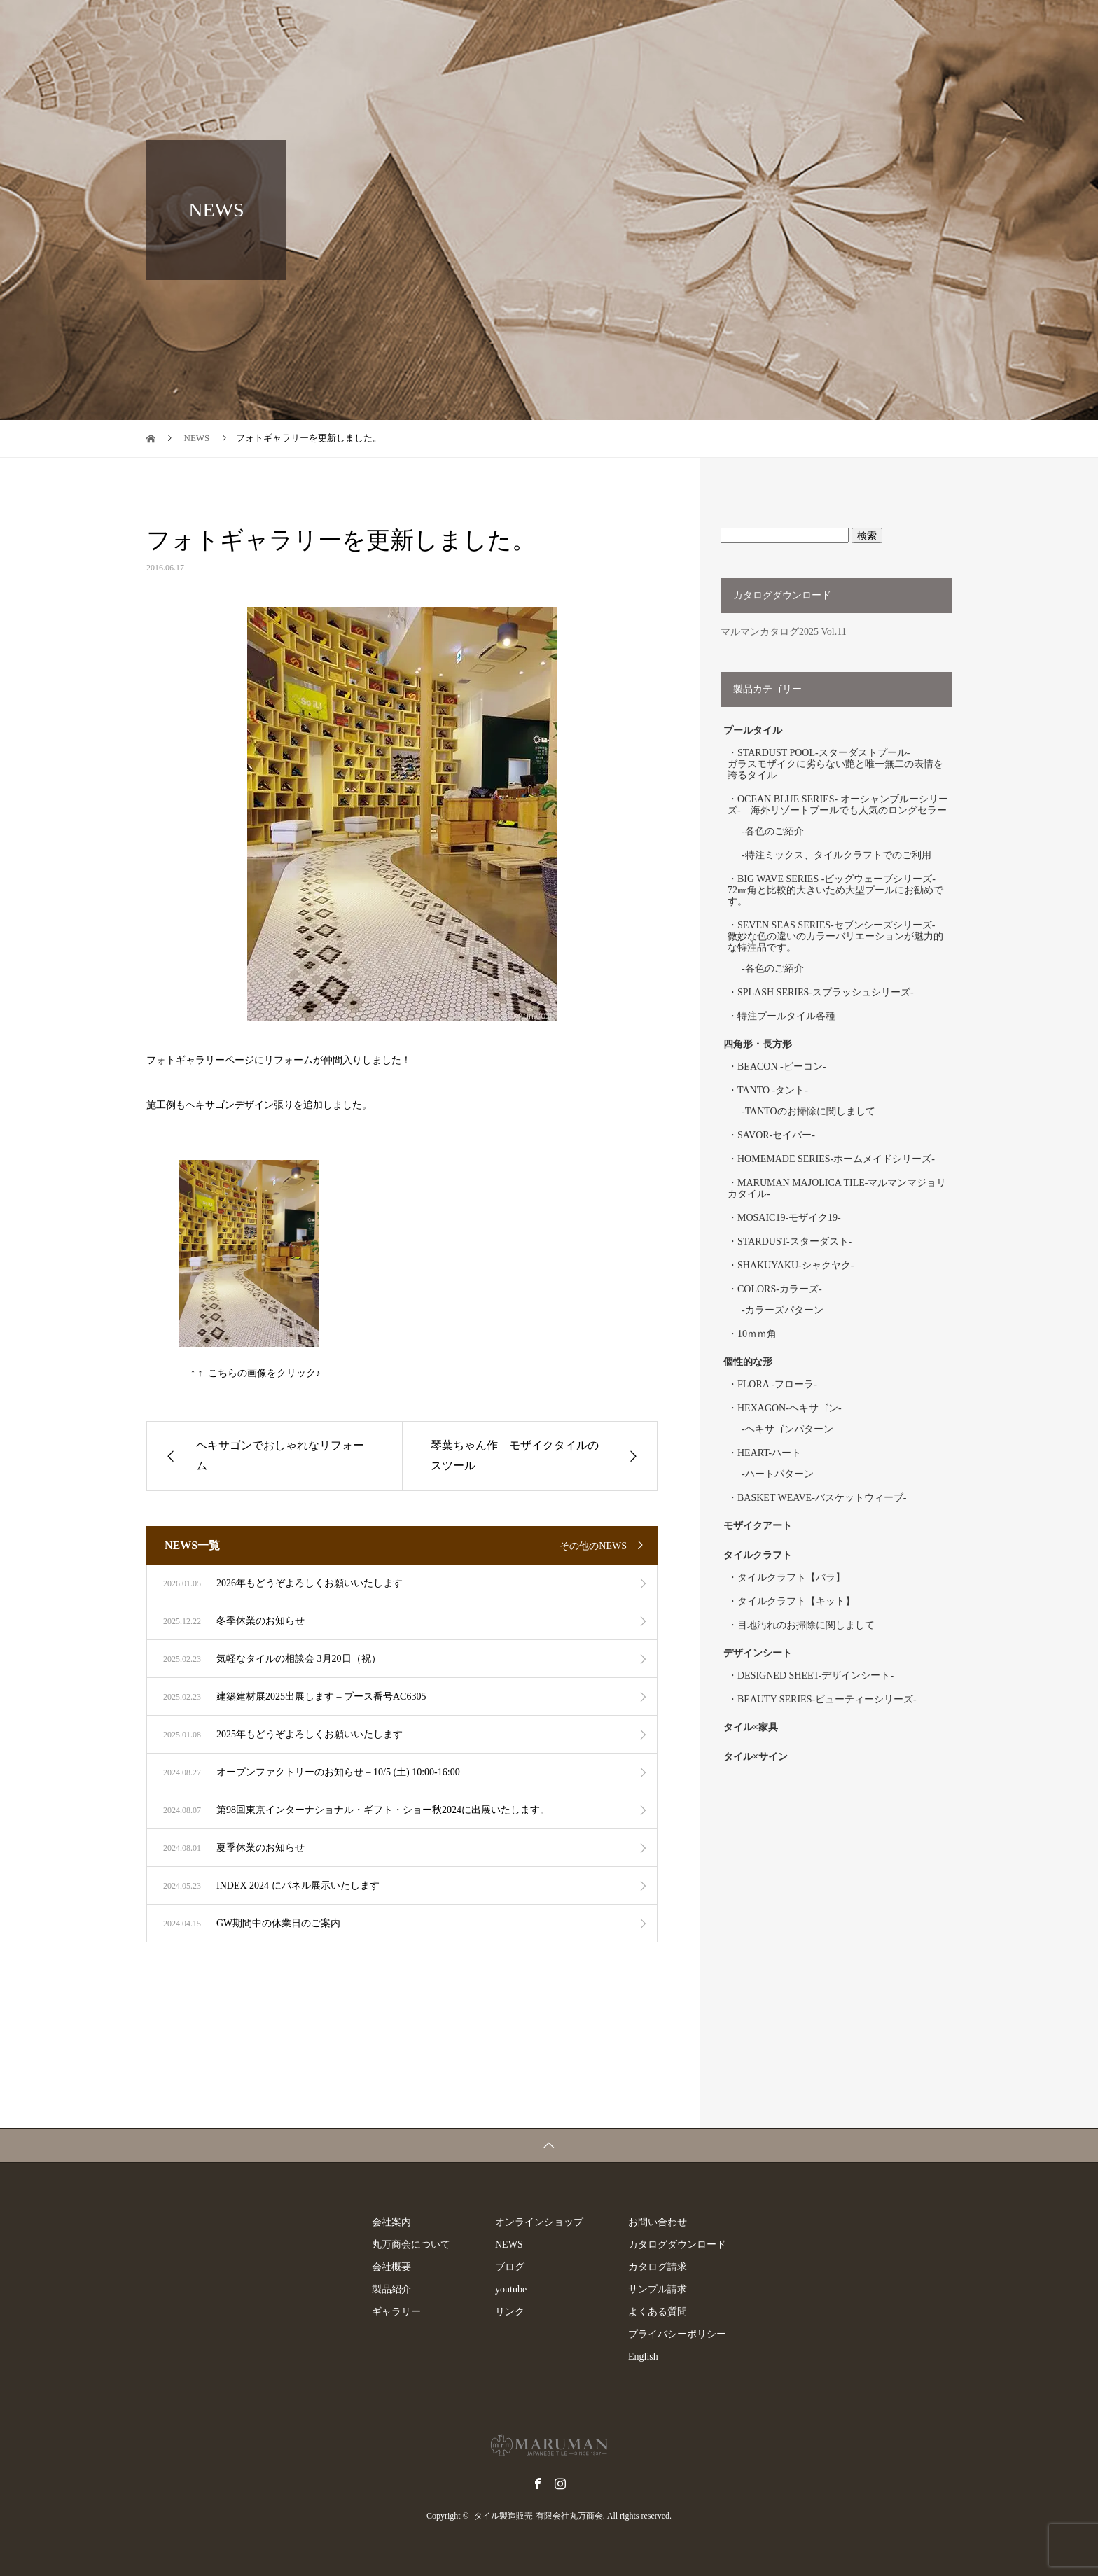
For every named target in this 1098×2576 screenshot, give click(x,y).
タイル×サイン (755, 1756)
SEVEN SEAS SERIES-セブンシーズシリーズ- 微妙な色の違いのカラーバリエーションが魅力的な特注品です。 (836, 936)
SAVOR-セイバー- (776, 1135)
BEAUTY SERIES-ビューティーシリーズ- (827, 1699)
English (1011, 24)
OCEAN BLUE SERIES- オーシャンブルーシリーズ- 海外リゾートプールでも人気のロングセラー (838, 805)
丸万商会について (411, 2244)
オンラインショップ (681, 24)
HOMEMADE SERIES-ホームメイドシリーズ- (836, 1159)
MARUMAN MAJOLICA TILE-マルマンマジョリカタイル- (837, 1188)
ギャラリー (579, 24)
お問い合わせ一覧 (798, 24)
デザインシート (757, 1653)
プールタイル (752, 730)
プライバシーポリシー (677, 2334)
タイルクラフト (762, 1555)
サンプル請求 (657, 2289)
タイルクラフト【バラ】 (791, 1577)
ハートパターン (779, 1474)
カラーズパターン (784, 1310)
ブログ (947, 24)
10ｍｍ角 (757, 1334)
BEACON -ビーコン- (781, 1066)
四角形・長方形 (757, 1044)
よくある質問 (657, 2311)
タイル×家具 (750, 1727)
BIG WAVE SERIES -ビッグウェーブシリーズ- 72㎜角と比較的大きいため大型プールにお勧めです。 (836, 890)
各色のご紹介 (774, 831)
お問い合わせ (657, 2222)
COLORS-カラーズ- (779, 1289)
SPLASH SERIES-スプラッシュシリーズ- (825, 992)
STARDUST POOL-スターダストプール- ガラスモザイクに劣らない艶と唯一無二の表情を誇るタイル (835, 764)
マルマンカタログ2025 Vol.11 (784, 631)
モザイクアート (757, 1525)
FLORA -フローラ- (777, 1384)
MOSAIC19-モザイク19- (789, 1217)
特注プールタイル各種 (786, 1016)
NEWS (885, 24)
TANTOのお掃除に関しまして (810, 1111)
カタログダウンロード (677, 2244)
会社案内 (428, 24)
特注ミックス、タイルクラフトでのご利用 (838, 855)
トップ (360, 24)
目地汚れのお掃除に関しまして (806, 1625)
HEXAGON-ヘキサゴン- (789, 1408)
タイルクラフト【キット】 (796, 1601)
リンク (509, 2311)
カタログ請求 (657, 2267)
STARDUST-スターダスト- (794, 1241)
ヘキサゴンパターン (789, 1429)
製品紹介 (501, 24)
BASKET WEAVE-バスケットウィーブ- (822, 1497)
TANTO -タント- (772, 1090)
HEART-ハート (769, 1453)
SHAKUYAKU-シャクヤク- (795, 1265)
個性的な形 (747, 1362)
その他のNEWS (593, 1546)
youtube (511, 2289)
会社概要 (391, 2267)
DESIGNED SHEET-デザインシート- (815, 1675)
